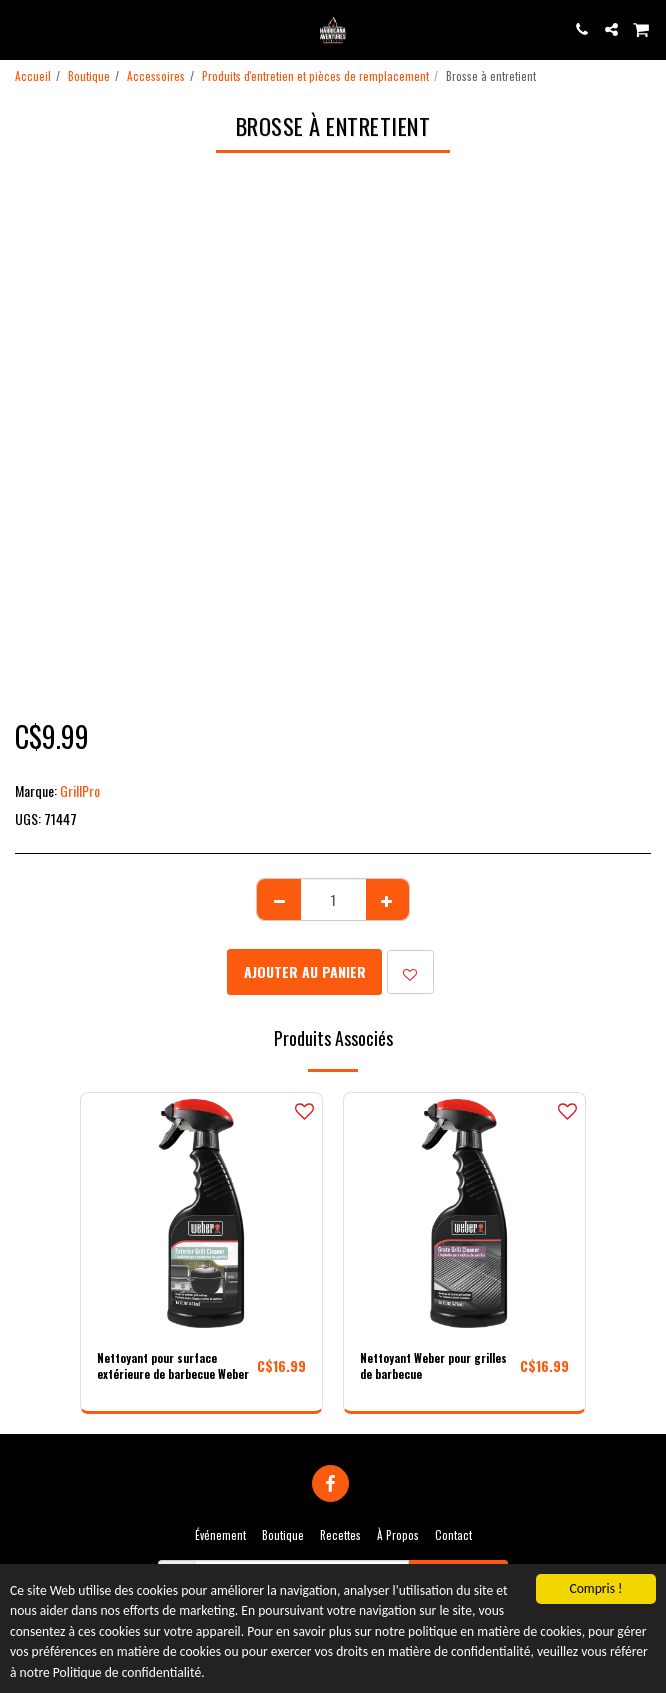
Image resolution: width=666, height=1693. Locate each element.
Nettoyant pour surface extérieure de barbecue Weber (173, 1366)
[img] (201, 1213)
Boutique (89, 76)
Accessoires (156, 76)
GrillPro (80, 790)
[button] (22, 29)
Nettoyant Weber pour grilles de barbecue (433, 1366)
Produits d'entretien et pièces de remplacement (315, 76)
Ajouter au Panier (305, 971)
